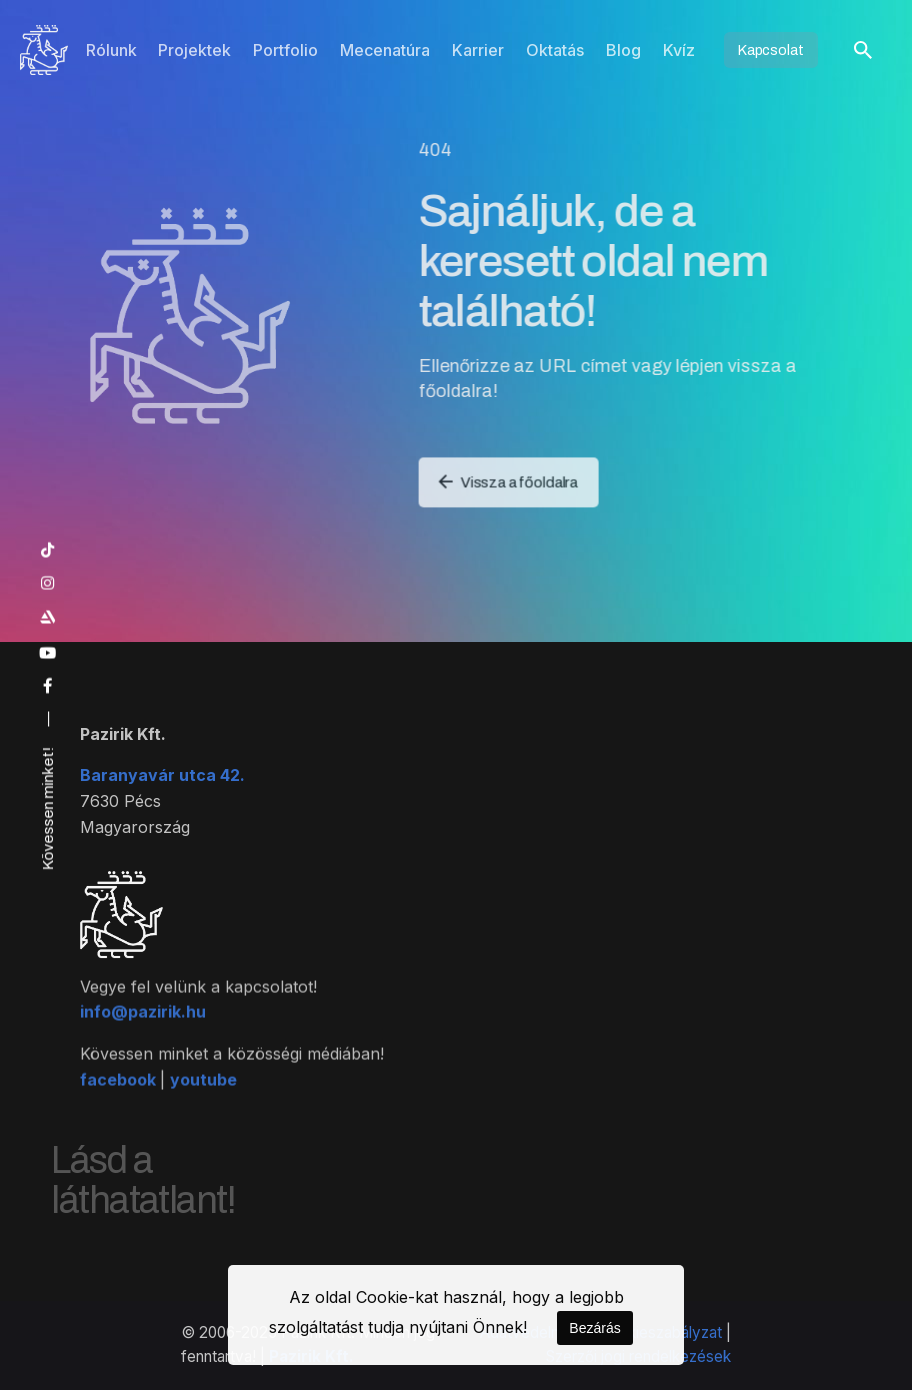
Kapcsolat (771, 50)
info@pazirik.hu (143, 1045)
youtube (203, 1112)
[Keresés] (863, 50)
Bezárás (594, 1328)
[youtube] (48, 653)
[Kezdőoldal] (44, 50)
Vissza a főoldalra (512, 477)
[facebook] (48, 687)
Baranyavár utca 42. (162, 792)
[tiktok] (48, 550)
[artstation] (48, 617)
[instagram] (48, 583)
